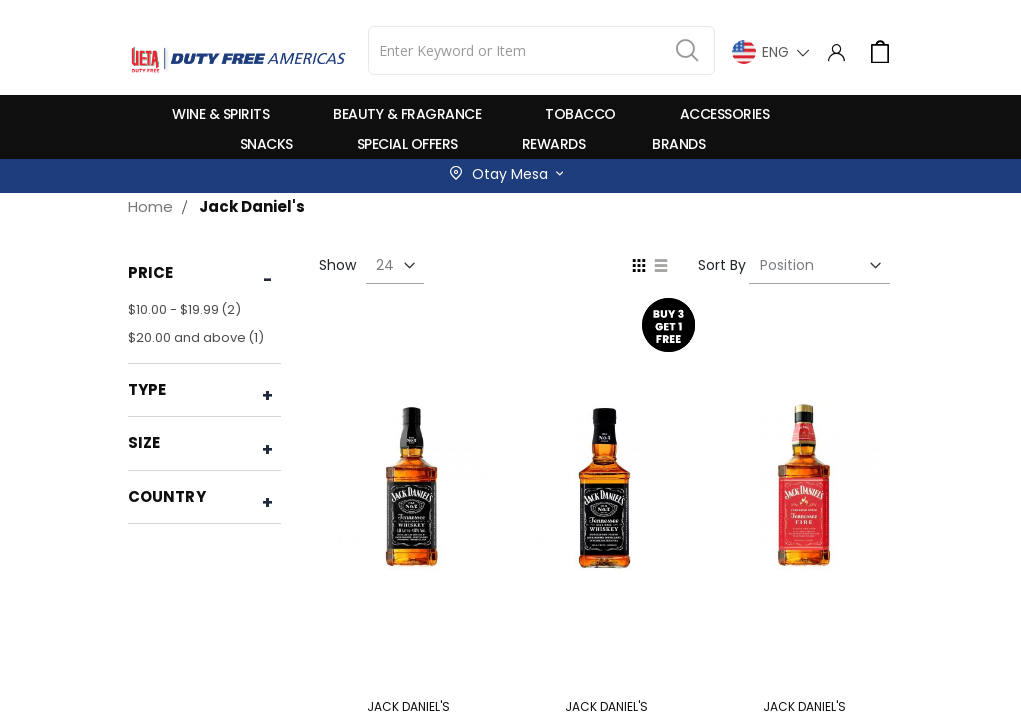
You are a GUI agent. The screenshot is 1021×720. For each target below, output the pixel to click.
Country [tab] (167, 496)
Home (150, 206)
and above (198, 337)
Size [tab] (144, 442)
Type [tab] (147, 389)
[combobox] (541, 50)
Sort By (722, 265)
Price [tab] (151, 272)
